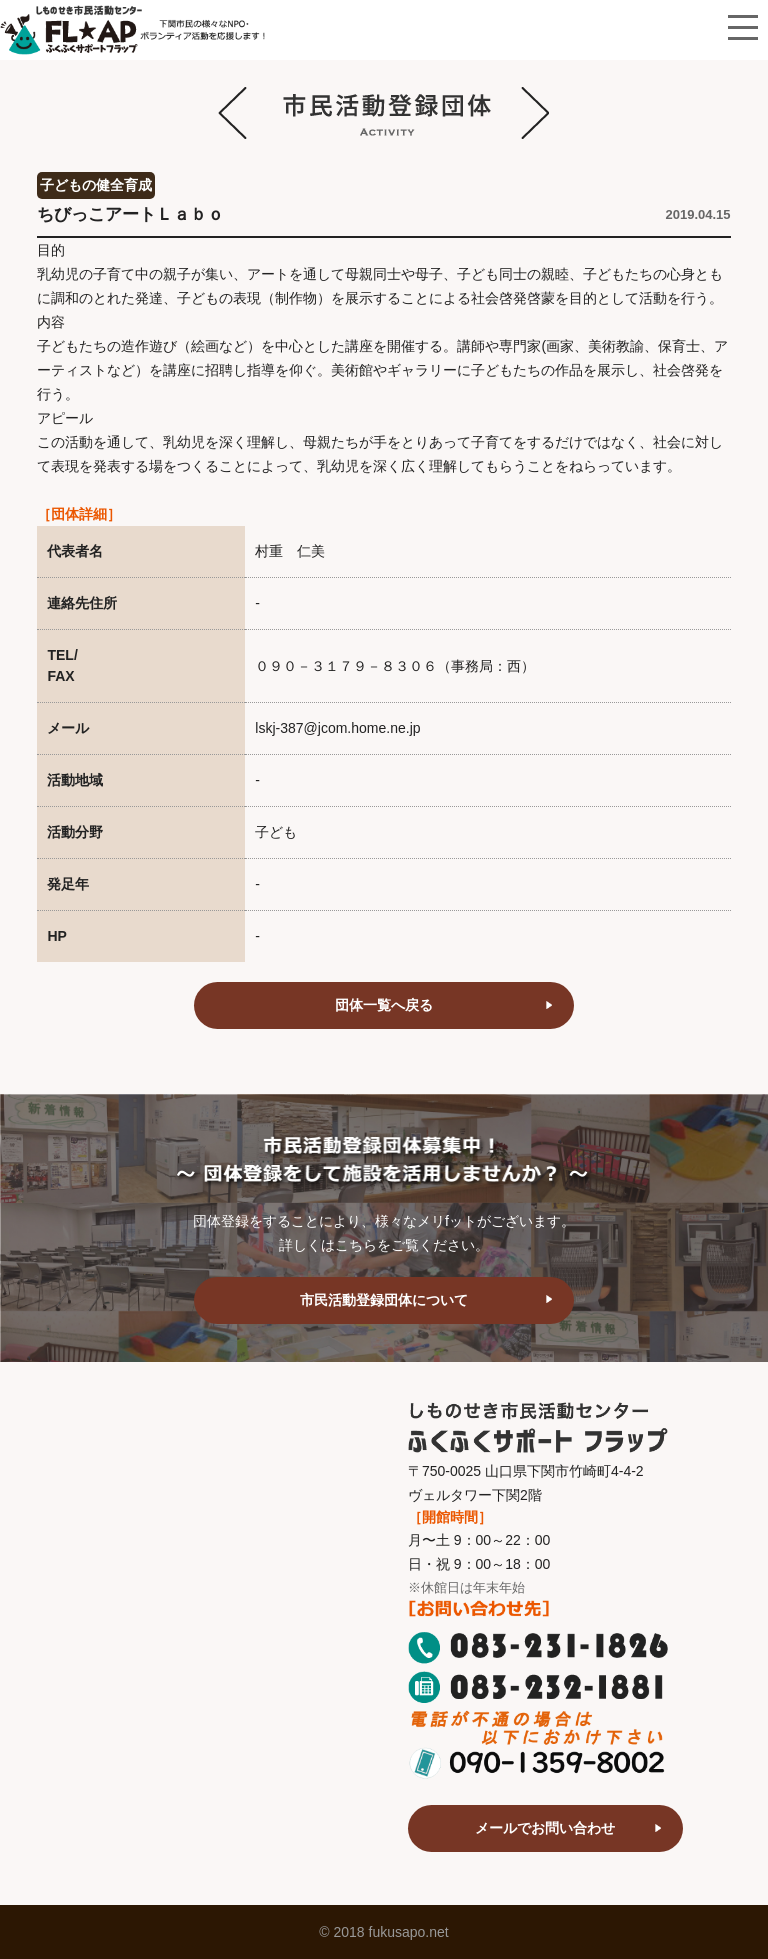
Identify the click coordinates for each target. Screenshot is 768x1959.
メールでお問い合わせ (545, 1828)
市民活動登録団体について (384, 1300)
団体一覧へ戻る (384, 1005)
